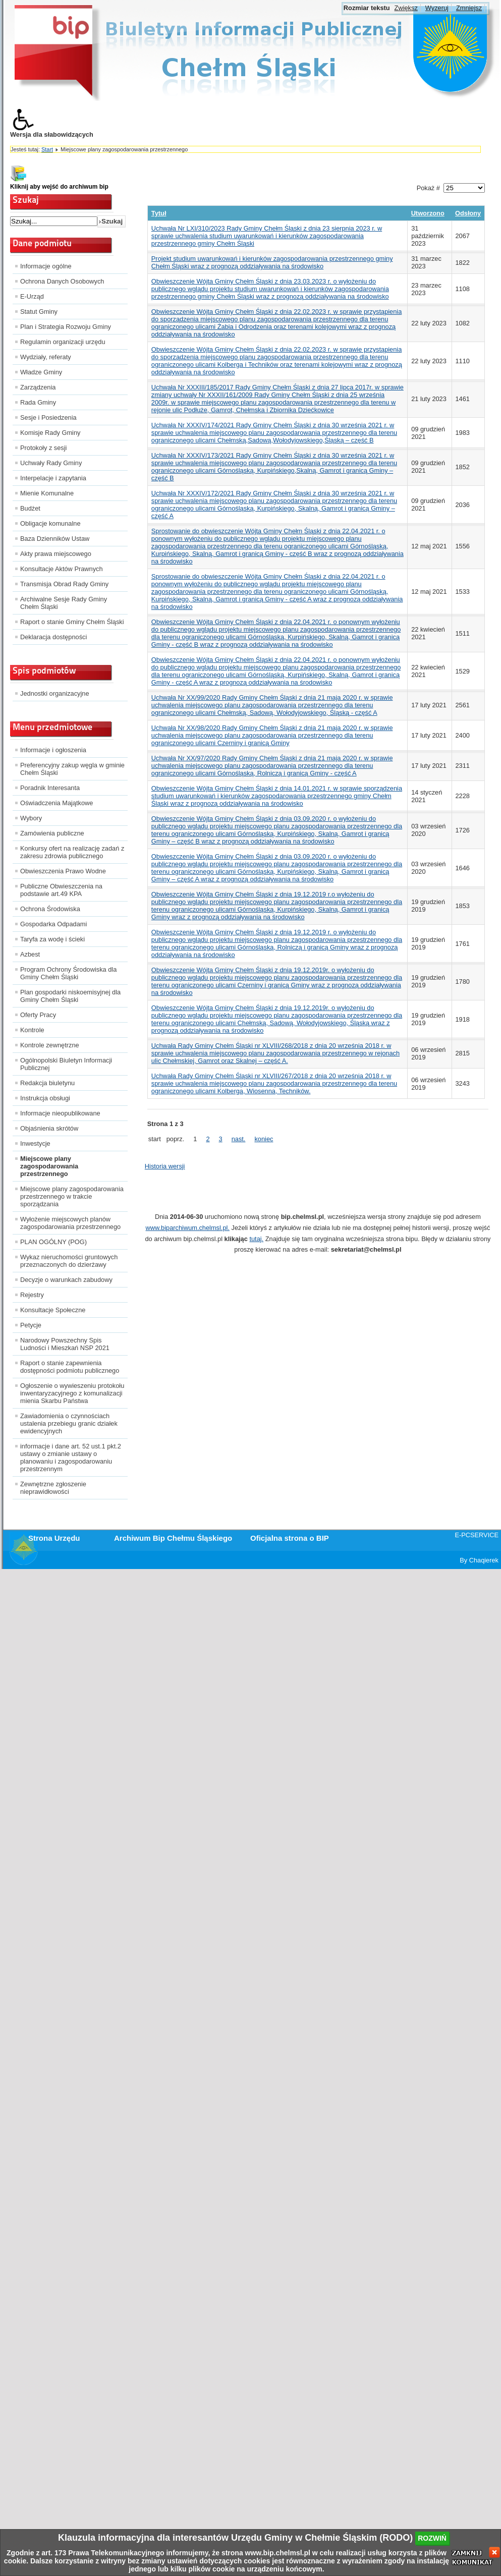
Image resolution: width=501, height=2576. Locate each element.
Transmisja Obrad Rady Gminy (64, 584)
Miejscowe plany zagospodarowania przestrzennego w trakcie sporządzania (72, 1196)
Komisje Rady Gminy (50, 432)
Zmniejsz (469, 8)
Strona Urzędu (54, 1538)
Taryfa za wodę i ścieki (52, 939)
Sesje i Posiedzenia (48, 417)
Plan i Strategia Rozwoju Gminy (65, 326)
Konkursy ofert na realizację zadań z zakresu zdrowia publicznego (72, 852)
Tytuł (158, 213)
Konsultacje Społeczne (52, 1310)
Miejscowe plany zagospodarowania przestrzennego (49, 1166)
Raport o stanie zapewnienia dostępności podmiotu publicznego (69, 1366)
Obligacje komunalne (50, 523)
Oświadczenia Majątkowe (56, 803)
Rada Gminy (38, 402)
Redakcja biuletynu (47, 1083)
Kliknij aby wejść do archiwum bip (59, 186)
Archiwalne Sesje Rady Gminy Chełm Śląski (63, 602)
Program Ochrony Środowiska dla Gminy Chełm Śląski (68, 973)
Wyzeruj (437, 8)
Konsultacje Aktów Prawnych (61, 569)
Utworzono (427, 213)
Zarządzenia (37, 387)
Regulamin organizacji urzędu (62, 342)
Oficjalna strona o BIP (289, 1538)
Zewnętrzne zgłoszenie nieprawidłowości (53, 1487)
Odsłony (468, 213)
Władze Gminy (41, 372)
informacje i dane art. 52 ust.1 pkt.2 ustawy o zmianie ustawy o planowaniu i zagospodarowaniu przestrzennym (70, 1457)
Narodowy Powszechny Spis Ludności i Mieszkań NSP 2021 (64, 1344)
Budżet (30, 508)
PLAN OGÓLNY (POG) (53, 1242)
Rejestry (32, 1295)
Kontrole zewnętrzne (49, 1045)
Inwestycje (35, 1143)
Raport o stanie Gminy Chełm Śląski (72, 622)
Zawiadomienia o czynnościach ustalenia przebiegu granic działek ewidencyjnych (69, 1423)
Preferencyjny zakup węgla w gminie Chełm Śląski (72, 768)
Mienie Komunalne (47, 493)
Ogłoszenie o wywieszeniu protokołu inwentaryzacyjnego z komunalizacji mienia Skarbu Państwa (72, 1393)
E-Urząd (32, 296)
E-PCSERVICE (476, 1535)
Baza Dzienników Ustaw (54, 538)
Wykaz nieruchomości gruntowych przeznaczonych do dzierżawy (69, 1260)
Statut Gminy (39, 311)
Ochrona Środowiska (50, 909)
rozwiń (432, 2538)
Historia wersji (165, 1166)
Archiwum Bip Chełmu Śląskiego (173, 1538)
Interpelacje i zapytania (53, 478)
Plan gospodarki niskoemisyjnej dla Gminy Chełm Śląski (70, 995)
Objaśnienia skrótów (49, 1128)
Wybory (31, 818)
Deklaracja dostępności (53, 637)
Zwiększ (406, 8)
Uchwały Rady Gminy (51, 463)
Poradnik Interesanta (50, 788)
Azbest (30, 954)
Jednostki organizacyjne (54, 693)
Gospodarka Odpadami (53, 924)
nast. (239, 1139)
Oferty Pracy (38, 1015)
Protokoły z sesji (43, 448)
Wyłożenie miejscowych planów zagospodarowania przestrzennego (70, 1222)
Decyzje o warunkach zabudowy (66, 1279)
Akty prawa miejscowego (55, 553)
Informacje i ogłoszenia (53, 750)
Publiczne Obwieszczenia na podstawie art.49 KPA (61, 890)
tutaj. (256, 1239)
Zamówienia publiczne (52, 833)
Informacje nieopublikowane (60, 1113)
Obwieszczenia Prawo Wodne (63, 871)
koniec (263, 1139)
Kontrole (32, 1030)
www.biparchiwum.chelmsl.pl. (188, 1227)
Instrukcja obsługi (45, 1098)
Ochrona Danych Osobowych (62, 281)
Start (47, 149)
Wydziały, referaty (45, 357)
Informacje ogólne (46, 266)
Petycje (30, 1325)
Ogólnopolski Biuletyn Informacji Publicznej (66, 1064)
